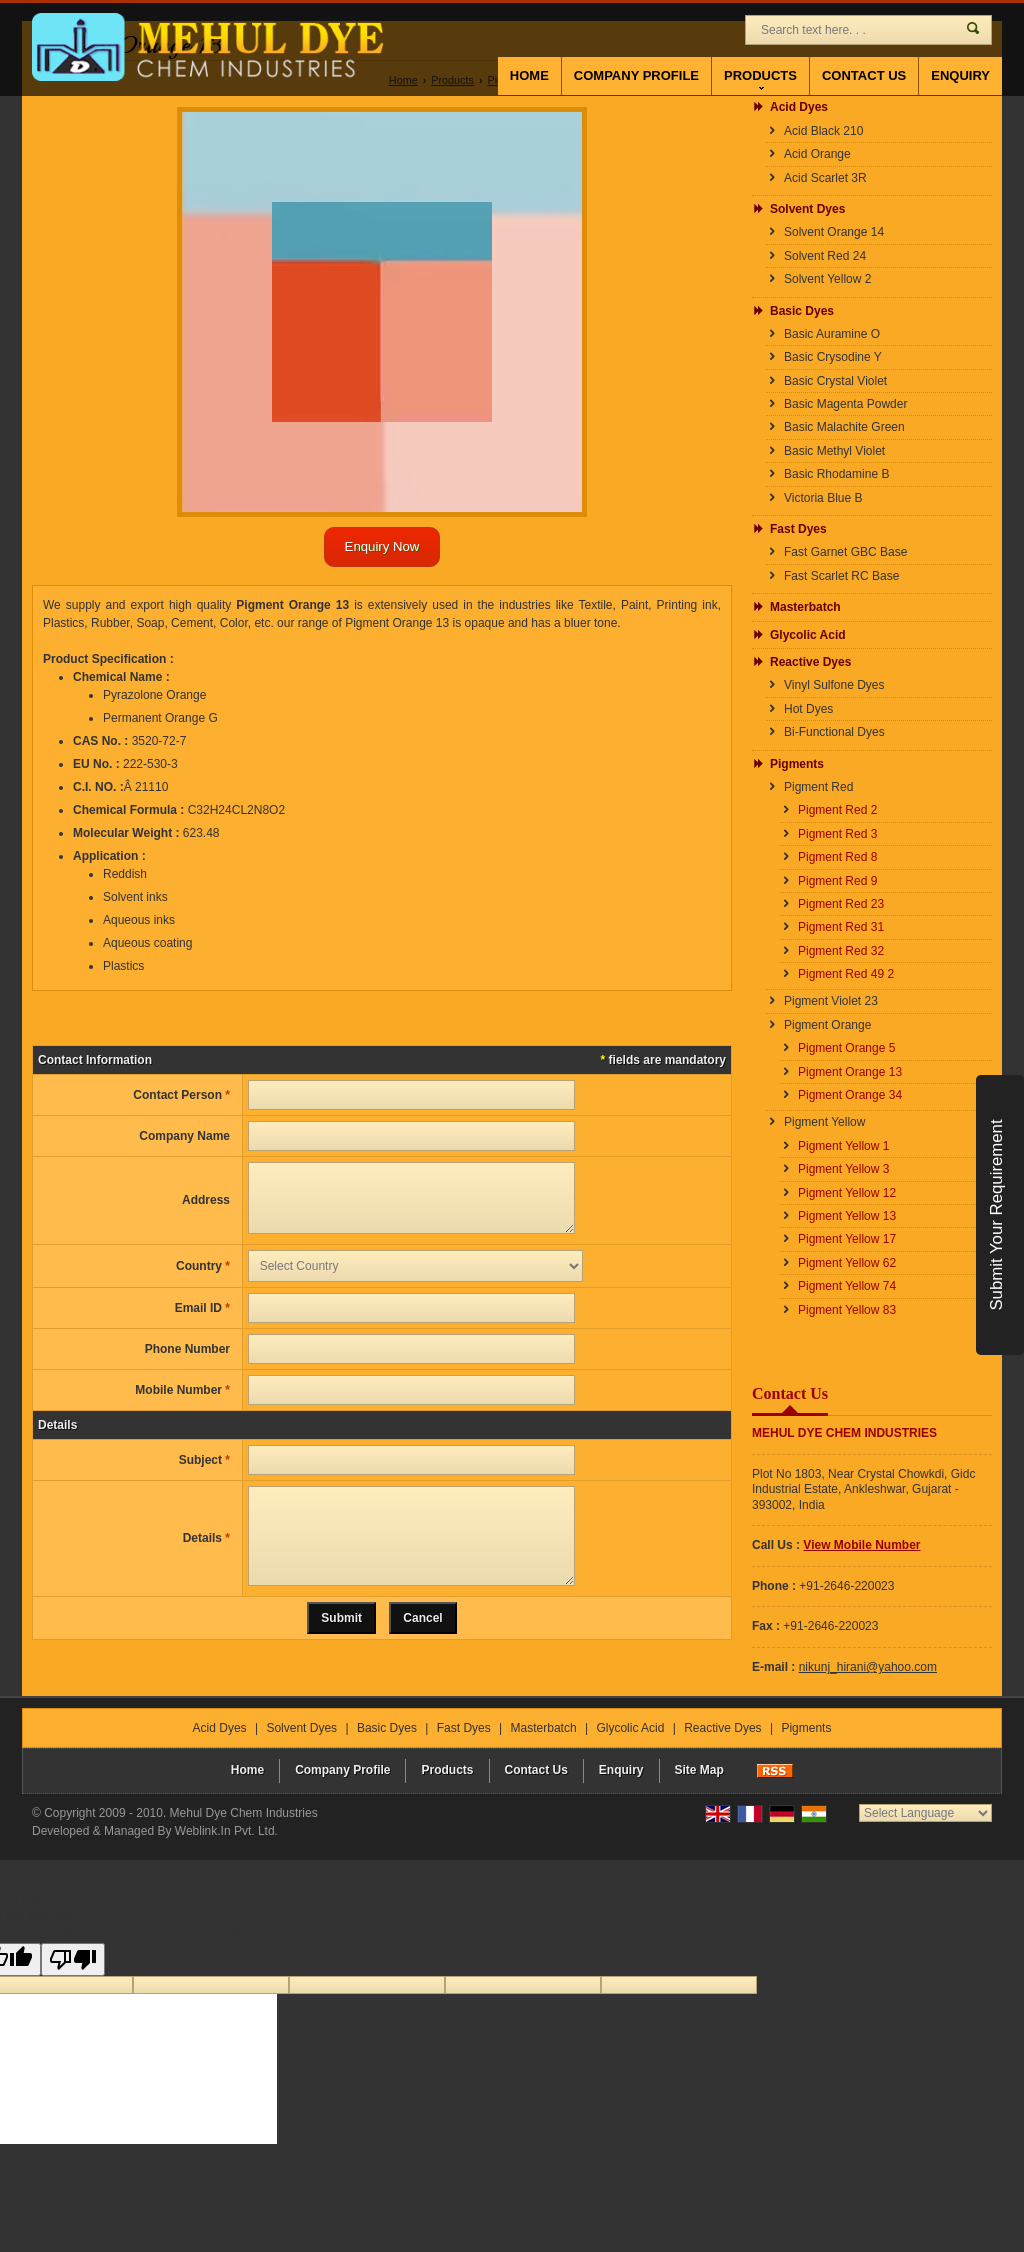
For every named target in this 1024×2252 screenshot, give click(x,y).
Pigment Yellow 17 (847, 1239)
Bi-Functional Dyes (834, 732)
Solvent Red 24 (825, 256)
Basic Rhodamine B (836, 474)
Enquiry (960, 75)
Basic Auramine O (832, 334)
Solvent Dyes (807, 209)
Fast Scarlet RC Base (841, 576)
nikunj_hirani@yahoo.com (868, 1667)
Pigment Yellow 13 (847, 1216)
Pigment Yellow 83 (847, 1310)
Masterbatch (805, 607)
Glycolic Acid (808, 635)
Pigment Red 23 (841, 904)
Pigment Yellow (824, 1122)
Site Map (699, 1772)
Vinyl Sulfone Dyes (834, 685)
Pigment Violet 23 (831, 1001)
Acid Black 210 (823, 131)
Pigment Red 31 (841, 927)
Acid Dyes (799, 107)
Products (760, 79)
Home (529, 75)
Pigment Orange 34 (850, 1095)
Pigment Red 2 (837, 810)
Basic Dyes (802, 311)
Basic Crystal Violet (835, 381)
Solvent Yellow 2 (827, 279)
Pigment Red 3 (837, 834)
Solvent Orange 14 (834, 232)
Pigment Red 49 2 (846, 974)
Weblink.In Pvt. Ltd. (226, 1833)
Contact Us (864, 75)
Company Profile (636, 75)
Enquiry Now (382, 546)
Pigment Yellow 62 (847, 1263)
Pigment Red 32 (841, 951)
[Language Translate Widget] (925, 1815)
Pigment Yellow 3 (843, 1169)
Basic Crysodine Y (833, 357)
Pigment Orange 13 (850, 1072)
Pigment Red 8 (837, 857)
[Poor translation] (73, 1961)
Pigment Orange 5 (846, 1048)
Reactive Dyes (810, 662)
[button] (861, 1545)
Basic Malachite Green (844, 427)
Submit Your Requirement (996, 1214)
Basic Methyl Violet (834, 451)
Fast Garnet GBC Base (845, 552)
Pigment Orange (827, 1025)
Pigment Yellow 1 (843, 1146)
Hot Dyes (808, 709)
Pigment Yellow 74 (847, 1286)
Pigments (797, 764)
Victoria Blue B (823, 498)
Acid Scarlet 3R (825, 178)
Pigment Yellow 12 (847, 1193)
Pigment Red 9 (837, 881)
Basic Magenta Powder (845, 404)
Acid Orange (817, 154)
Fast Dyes (798, 529)
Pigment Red (818, 787)
